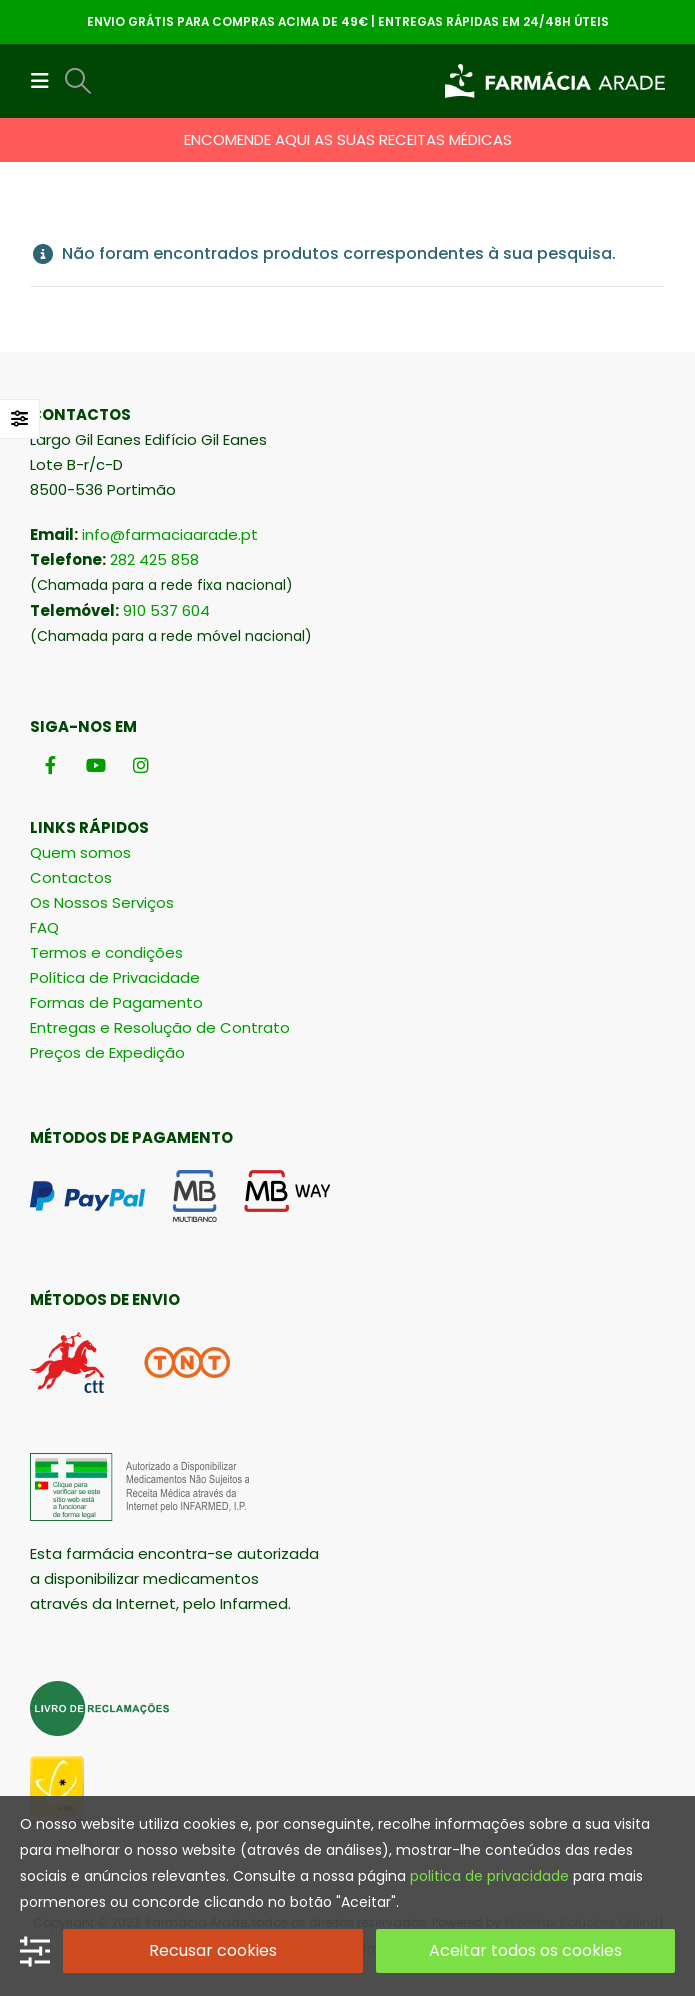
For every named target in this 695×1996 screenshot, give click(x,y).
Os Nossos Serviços (102, 902)
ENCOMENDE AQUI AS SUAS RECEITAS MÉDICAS (348, 139)
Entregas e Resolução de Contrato (160, 1027)
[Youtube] (95, 764)
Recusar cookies (213, 1950)
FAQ (44, 927)
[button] (46, 81)
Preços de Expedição (107, 1052)
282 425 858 (154, 559)
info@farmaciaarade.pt (170, 534)
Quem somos (80, 852)
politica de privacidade (489, 1876)
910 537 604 (166, 610)
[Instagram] (140, 764)
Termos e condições (106, 952)
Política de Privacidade (115, 977)
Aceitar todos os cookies (525, 1950)
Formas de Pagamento (116, 1002)
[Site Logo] (555, 81)
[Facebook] (50, 764)
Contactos (71, 877)
